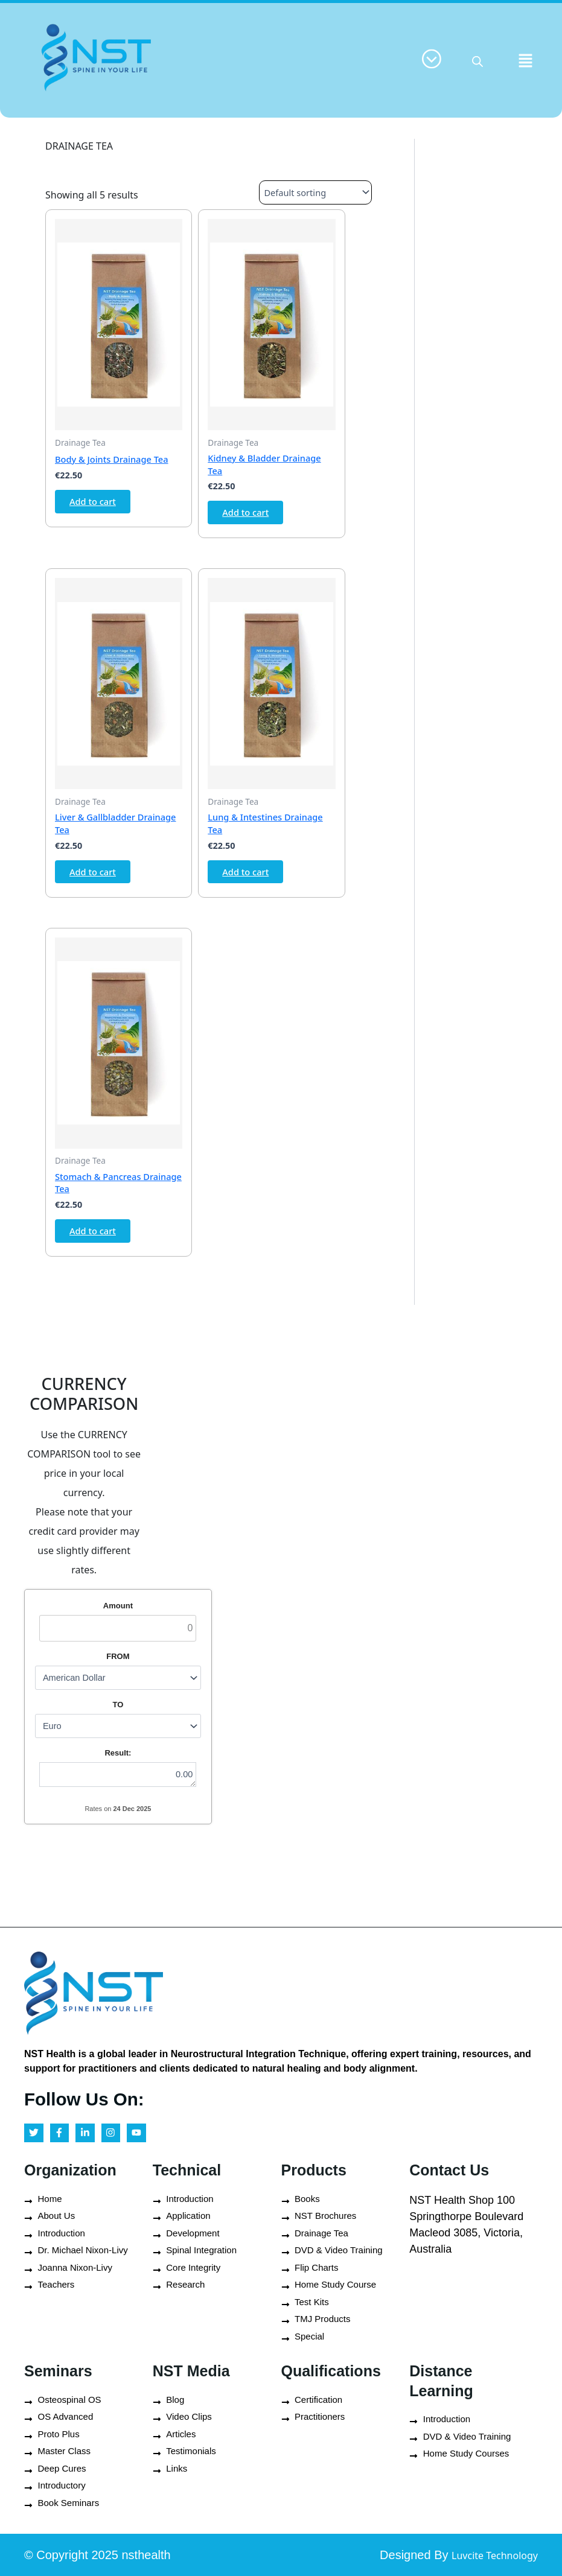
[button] (526, 60)
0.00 (126, 1802)
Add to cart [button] (98, 506)
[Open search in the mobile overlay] (477, 60)
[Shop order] (310, 192)
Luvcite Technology (482, 2554)
